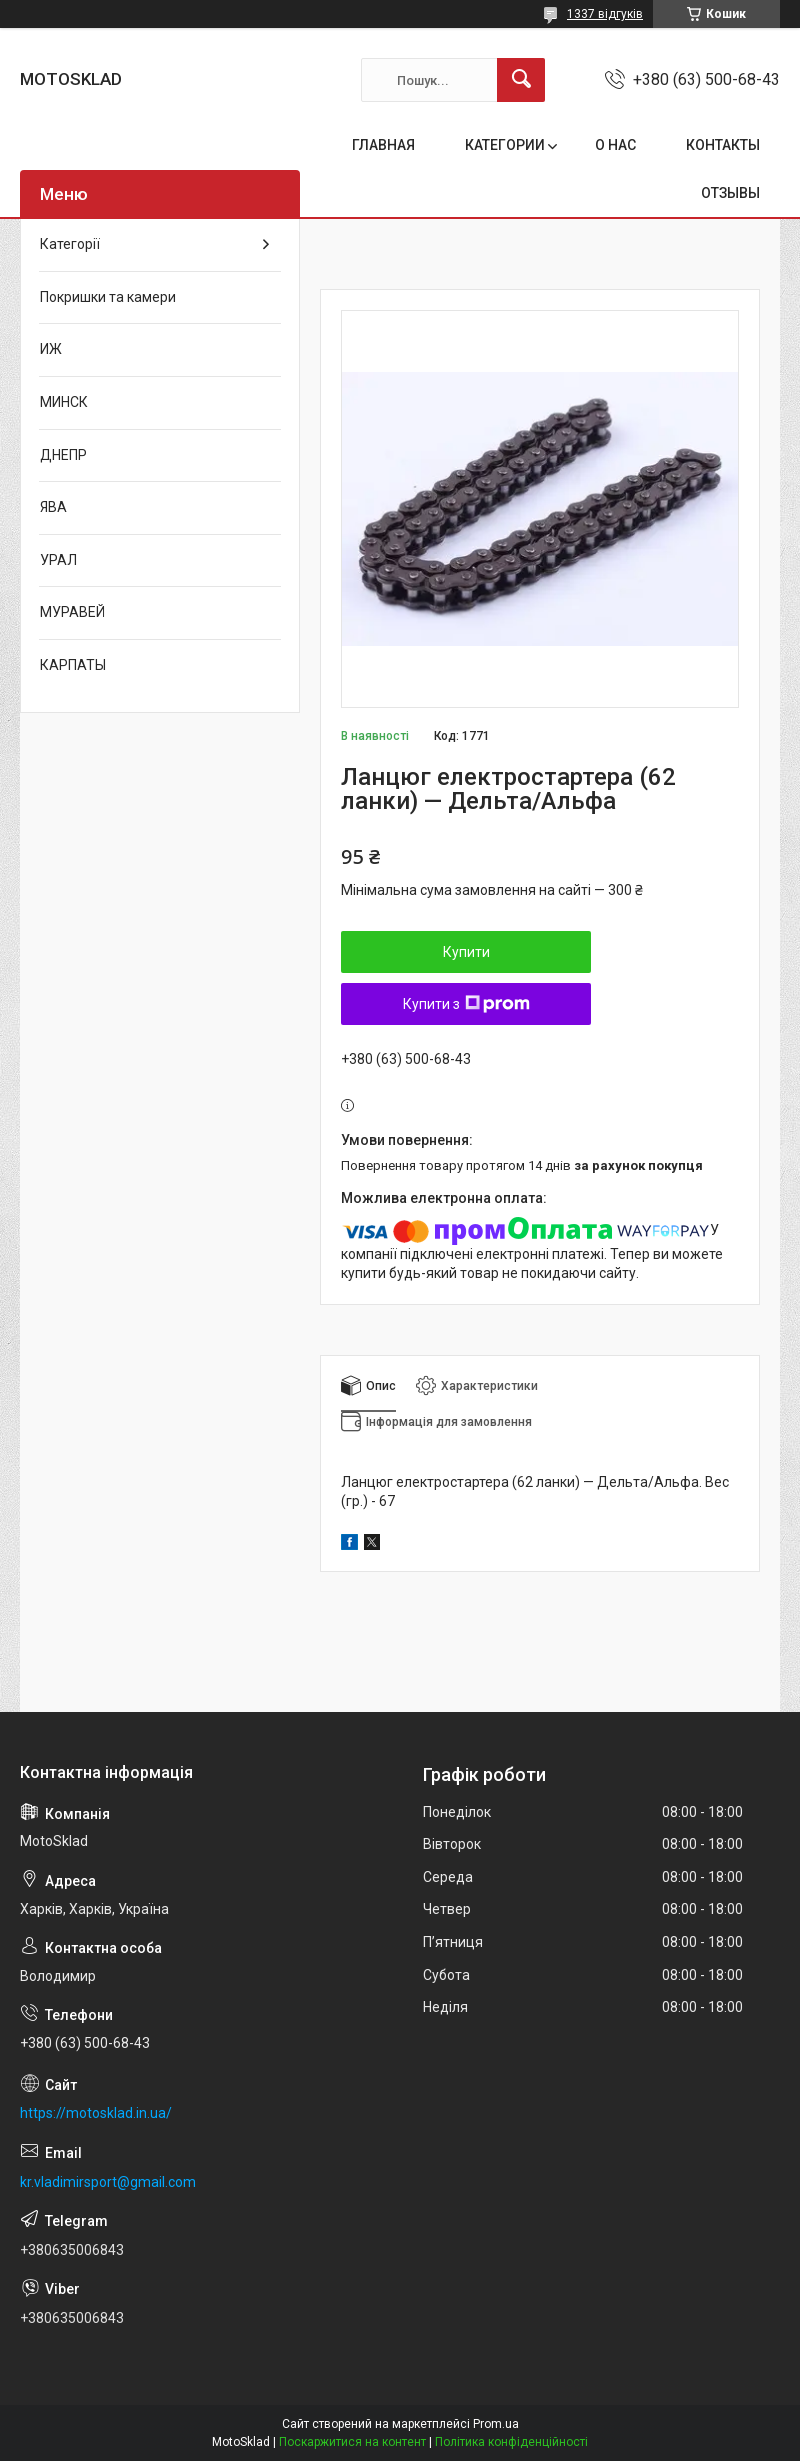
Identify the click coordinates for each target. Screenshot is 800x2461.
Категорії (70, 244)
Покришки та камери (108, 297)
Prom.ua (496, 2424)
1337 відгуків (605, 14)
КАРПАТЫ (73, 665)
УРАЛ (58, 560)
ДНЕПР (63, 455)
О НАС (615, 145)
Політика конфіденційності (511, 2442)
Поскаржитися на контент (352, 2442)
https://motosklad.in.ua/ (96, 2113)
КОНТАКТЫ (723, 145)
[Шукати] (521, 80)
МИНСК (64, 402)
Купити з (466, 1004)
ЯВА (53, 507)
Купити (466, 952)
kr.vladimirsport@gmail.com (108, 2182)
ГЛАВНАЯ (383, 145)
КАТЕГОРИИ (505, 145)
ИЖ (51, 349)
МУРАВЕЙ (72, 612)
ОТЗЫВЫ (730, 193)
